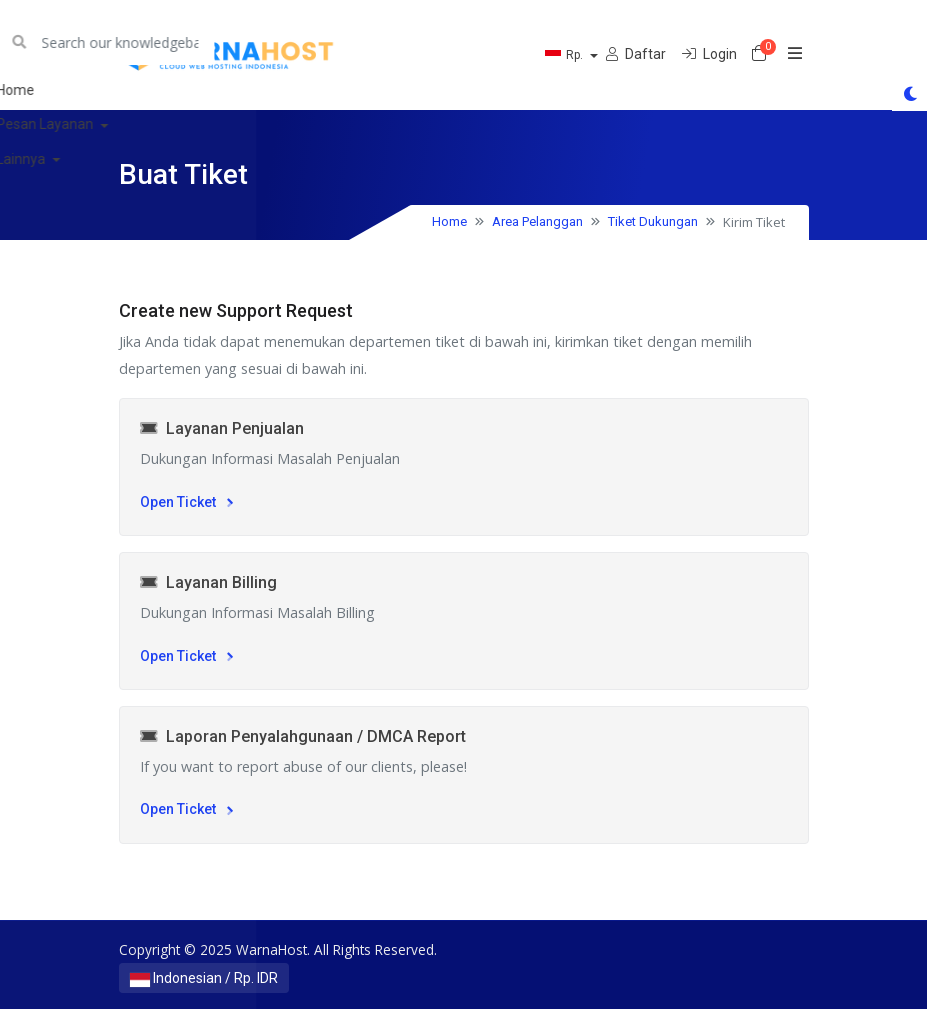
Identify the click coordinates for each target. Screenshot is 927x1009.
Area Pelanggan (537, 221)
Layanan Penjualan (222, 428)
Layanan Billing (208, 582)
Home (449, 221)
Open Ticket (186, 502)
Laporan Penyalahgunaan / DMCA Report (303, 736)
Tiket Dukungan (653, 221)
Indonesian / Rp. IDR (204, 978)
